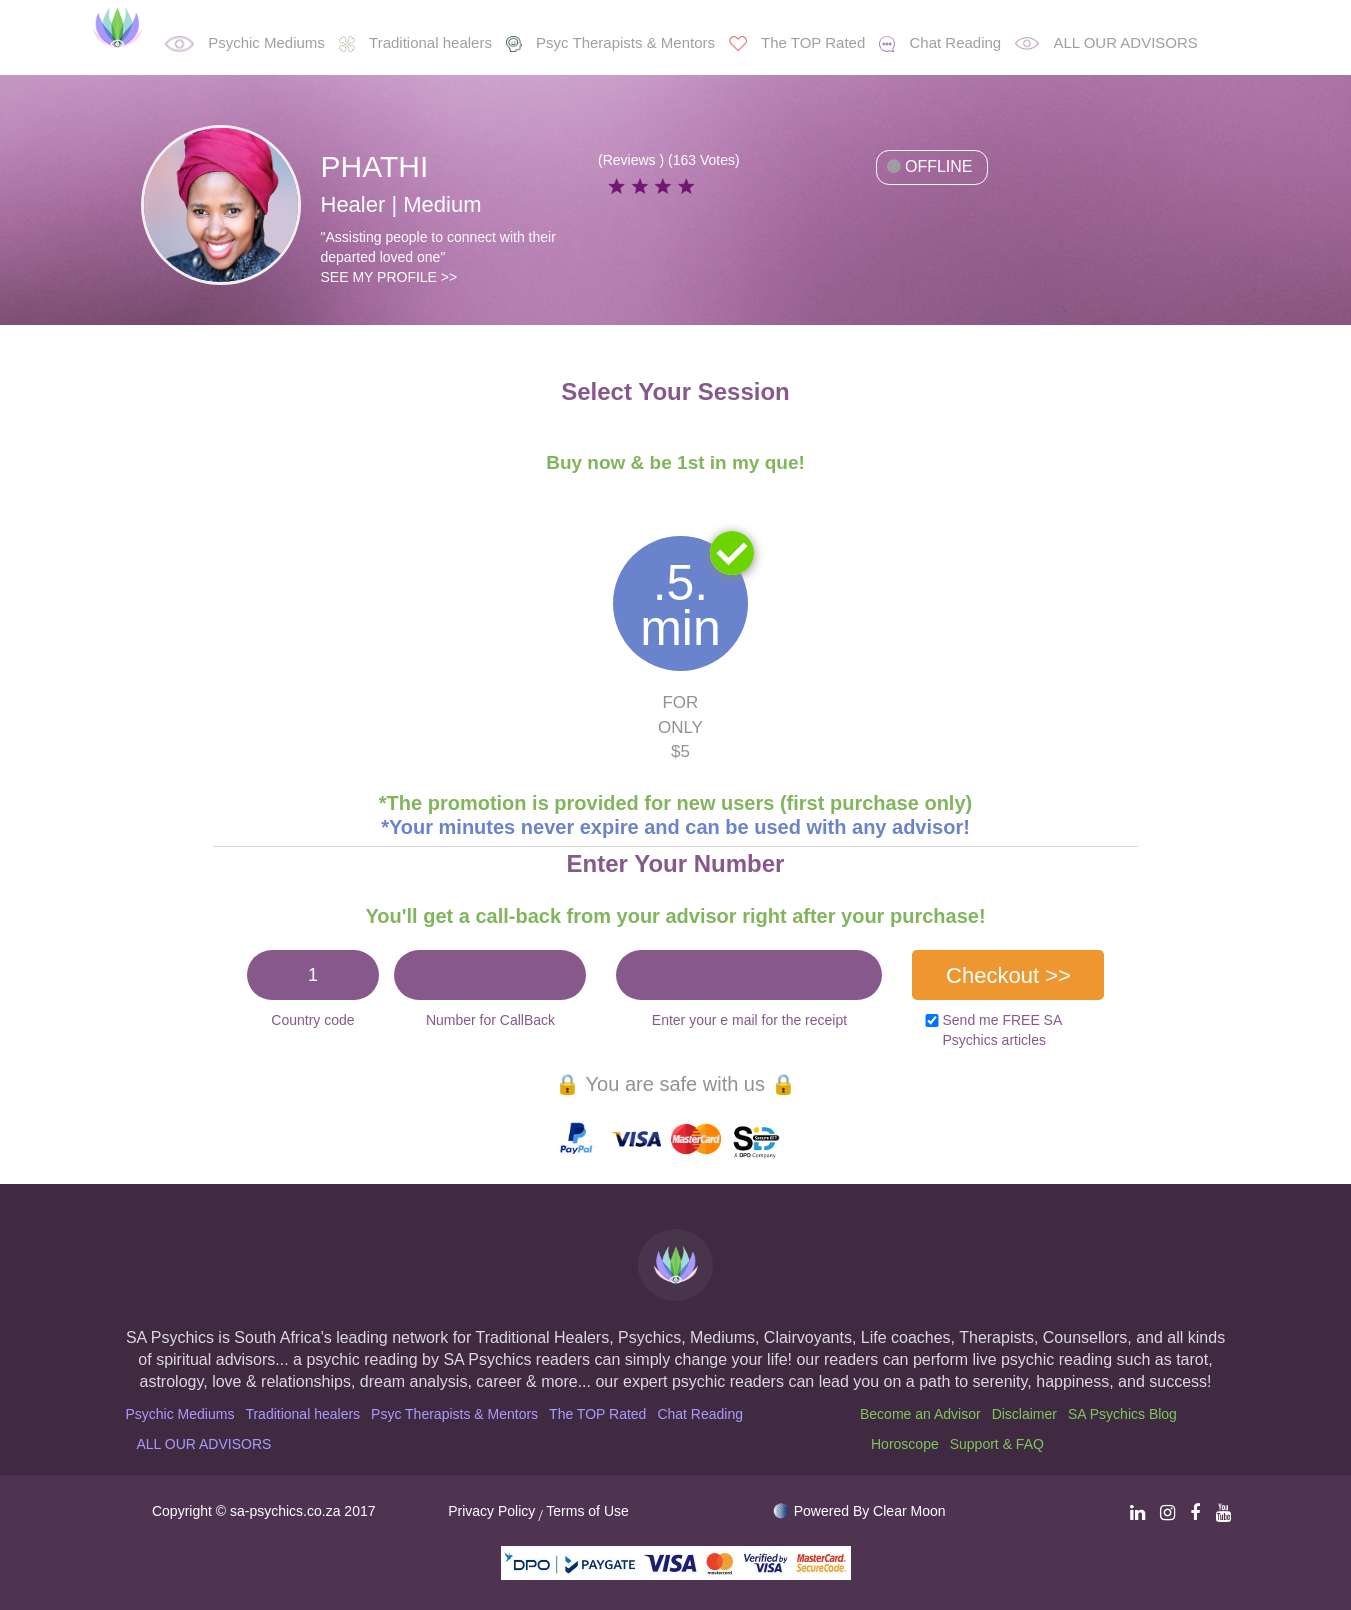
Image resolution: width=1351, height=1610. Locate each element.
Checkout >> (1008, 975)
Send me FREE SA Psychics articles (1001, 1030)
